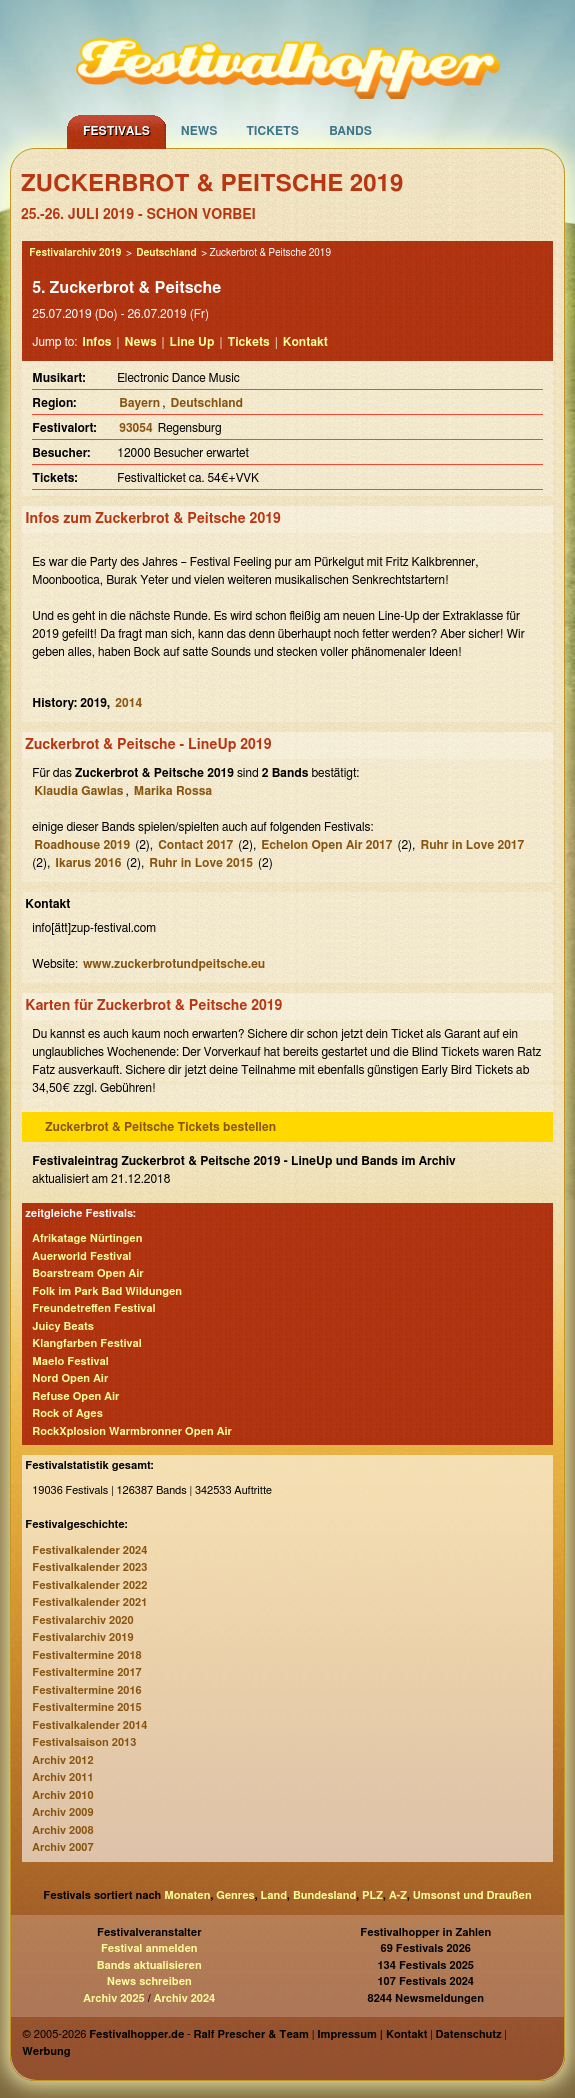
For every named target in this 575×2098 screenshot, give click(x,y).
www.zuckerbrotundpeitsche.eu (174, 964)
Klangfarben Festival (86, 1343)
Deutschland (166, 253)
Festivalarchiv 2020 (82, 1620)
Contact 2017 (195, 845)
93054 (135, 428)
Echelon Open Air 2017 (326, 845)
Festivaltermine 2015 (86, 1707)
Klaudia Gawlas (78, 791)
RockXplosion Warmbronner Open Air (132, 1431)
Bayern (139, 403)
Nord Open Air (70, 1378)
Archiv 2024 (184, 1998)
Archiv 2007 (62, 1847)
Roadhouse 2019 (82, 845)
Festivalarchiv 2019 (75, 253)
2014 (128, 703)
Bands (350, 131)
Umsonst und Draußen (472, 1895)
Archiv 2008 (62, 1830)
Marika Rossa (173, 791)
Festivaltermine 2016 (86, 1690)
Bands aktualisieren (149, 1965)
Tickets (272, 131)
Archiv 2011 (62, 1777)
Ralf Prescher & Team (251, 2034)
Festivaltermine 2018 (86, 1655)
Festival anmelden (149, 1948)
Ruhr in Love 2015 (201, 863)
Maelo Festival (70, 1361)
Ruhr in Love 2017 (472, 845)
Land (274, 1895)
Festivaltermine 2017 (86, 1672)
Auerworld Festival (81, 1256)
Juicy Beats (63, 1326)
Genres (235, 1895)
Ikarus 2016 (88, 863)
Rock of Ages (67, 1413)
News (199, 131)
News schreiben (149, 1981)
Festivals (116, 131)
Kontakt (305, 342)
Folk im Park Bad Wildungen (107, 1291)
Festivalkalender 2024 (89, 1550)
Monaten (187, 1895)
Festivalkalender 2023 (89, 1567)
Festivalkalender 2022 (89, 1585)
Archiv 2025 (113, 1998)
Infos (96, 342)
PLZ (372, 1895)
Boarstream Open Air (87, 1273)
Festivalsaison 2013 (84, 1742)
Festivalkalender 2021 (89, 1602)
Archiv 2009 (62, 1812)
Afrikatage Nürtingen (87, 1238)
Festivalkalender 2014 (89, 1725)
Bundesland (324, 1895)
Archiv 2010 (62, 1795)
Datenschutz (469, 2034)
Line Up (192, 342)
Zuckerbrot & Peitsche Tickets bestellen (160, 1127)
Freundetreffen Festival (93, 1308)
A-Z (398, 1895)
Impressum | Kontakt (372, 2034)
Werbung (46, 2051)
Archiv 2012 (62, 1760)
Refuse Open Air (75, 1396)
